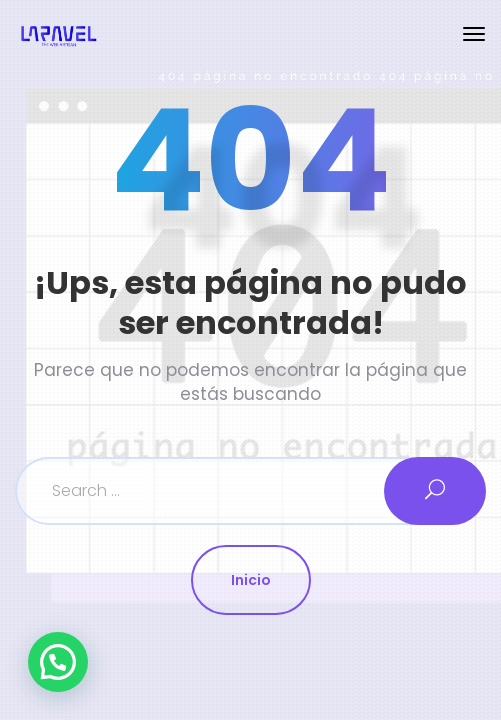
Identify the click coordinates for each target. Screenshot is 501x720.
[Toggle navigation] (474, 34)
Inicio (251, 580)
